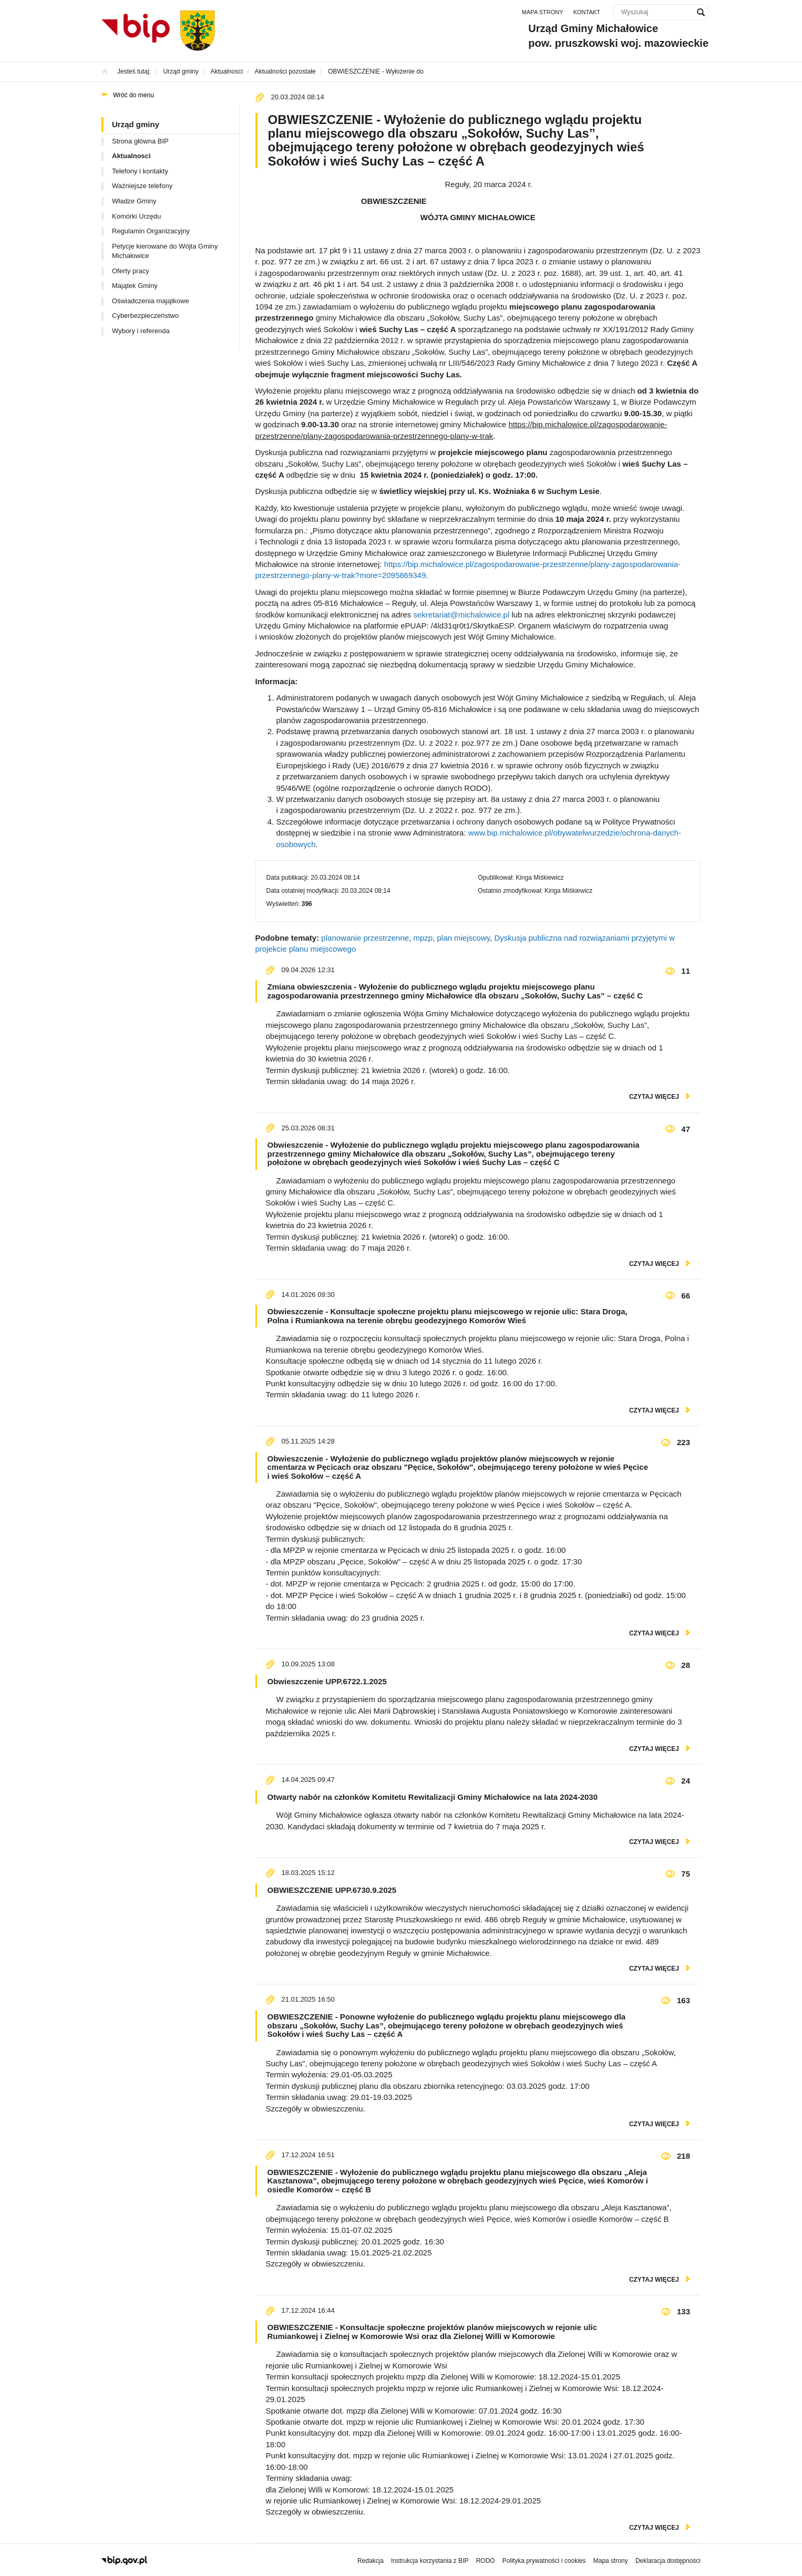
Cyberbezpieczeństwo (145, 316)
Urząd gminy (135, 124)
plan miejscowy (463, 937)
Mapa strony (542, 12)
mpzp (423, 937)
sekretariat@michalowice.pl (461, 614)
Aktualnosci (131, 156)
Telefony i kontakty (140, 171)
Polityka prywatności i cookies (544, 2560)
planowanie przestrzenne (365, 937)
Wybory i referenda (141, 331)
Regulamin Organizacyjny (151, 231)
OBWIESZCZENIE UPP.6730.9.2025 (332, 1889)
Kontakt (586, 12)
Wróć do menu (133, 95)
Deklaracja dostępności (668, 2560)
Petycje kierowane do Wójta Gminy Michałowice (165, 251)
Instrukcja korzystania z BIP (429, 2560)
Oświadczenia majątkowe (150, 301)
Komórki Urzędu (136, 216)
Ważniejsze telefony (142, 186)
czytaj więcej (654, 1096)
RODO (485, 2560)
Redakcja (370, 2560)
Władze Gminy (134, 201)
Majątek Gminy (135, 286)
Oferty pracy (130, 271)
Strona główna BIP (140, 141)
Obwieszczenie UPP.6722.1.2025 (327, 1681)
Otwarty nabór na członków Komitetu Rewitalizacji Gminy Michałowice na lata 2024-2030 (433, 1796)
